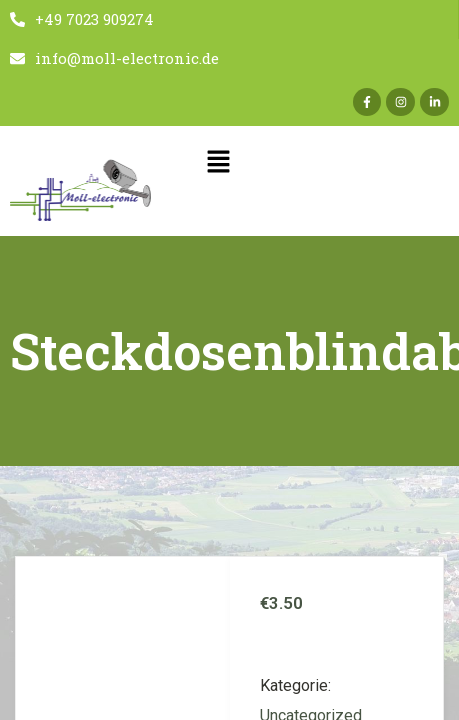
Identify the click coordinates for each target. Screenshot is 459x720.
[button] (218, 163)
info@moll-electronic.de (114, 58)
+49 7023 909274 (82, 19)
